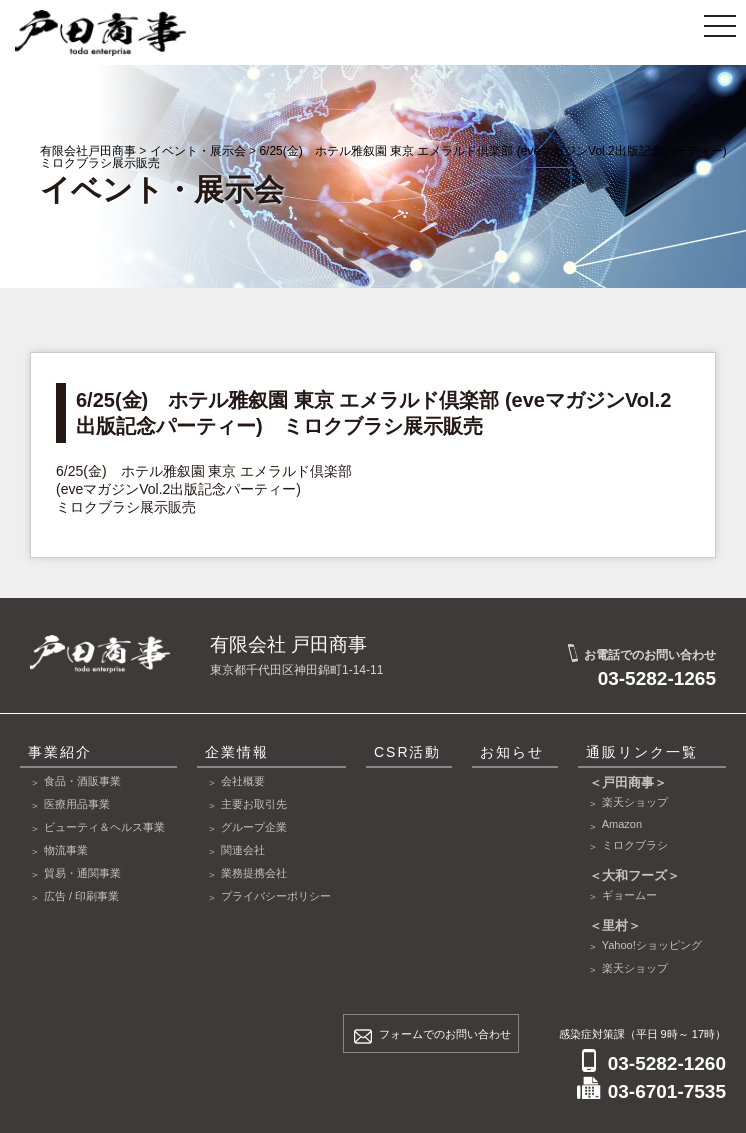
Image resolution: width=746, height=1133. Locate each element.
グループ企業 (254, 827)
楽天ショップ (635, 802)
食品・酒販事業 (82, 781)
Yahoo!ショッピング (652, 945)
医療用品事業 (77, 804)
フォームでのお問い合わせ (445, 1034)
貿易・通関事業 (82, 873)
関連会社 (243, 850)
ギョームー (629, 895)
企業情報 (237, 752)
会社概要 (243, 781)
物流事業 (66, 850)
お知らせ (512, 752)
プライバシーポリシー (276, 896)
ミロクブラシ (635, 845)
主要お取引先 (254, 804)
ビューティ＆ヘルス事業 (104, 827)
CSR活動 (408, 752)
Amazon (622, 824)
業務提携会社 (254, 873)
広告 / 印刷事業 (81, 896)
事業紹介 (60, 752)
